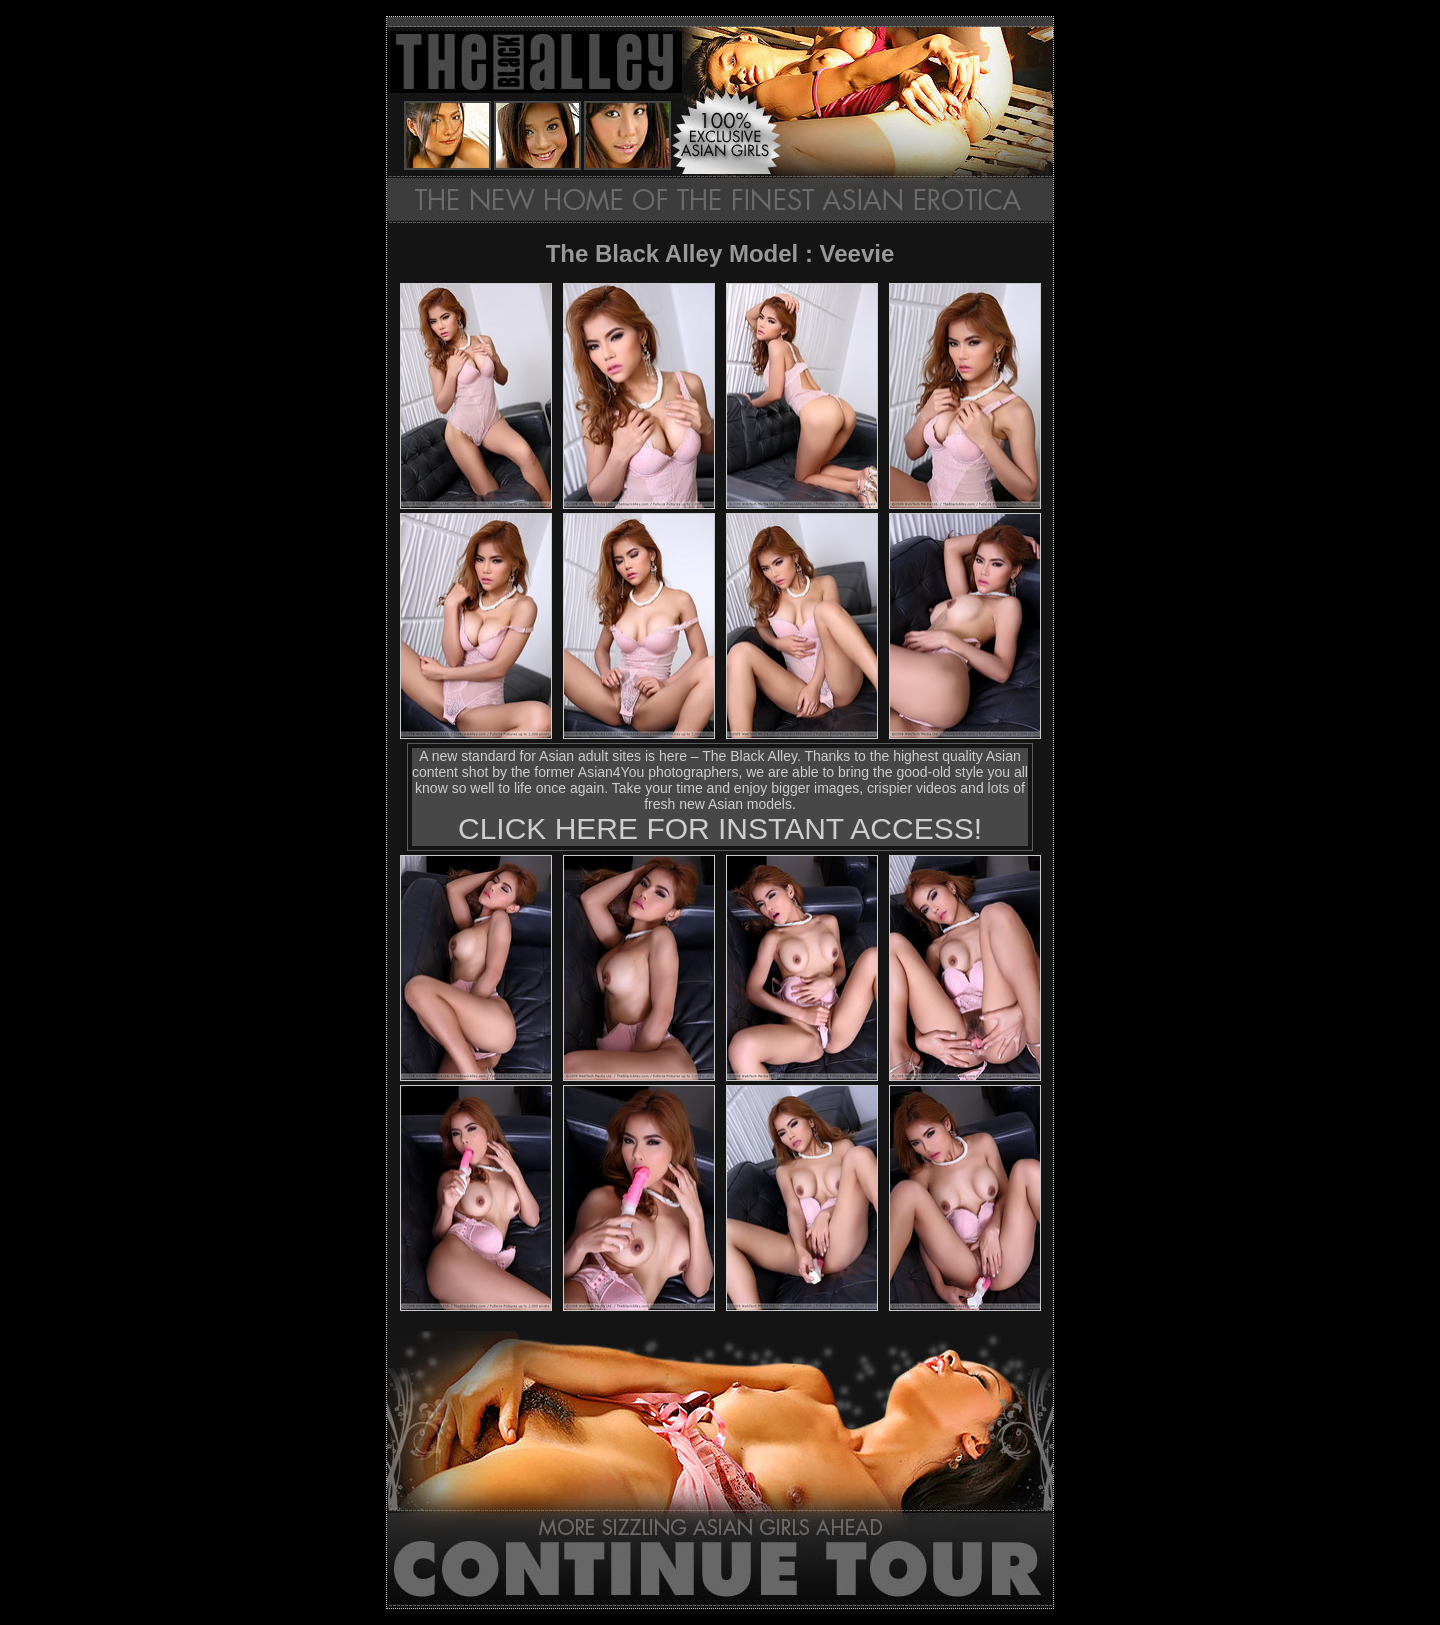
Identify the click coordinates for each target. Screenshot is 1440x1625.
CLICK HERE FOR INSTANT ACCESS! (720, 828)
